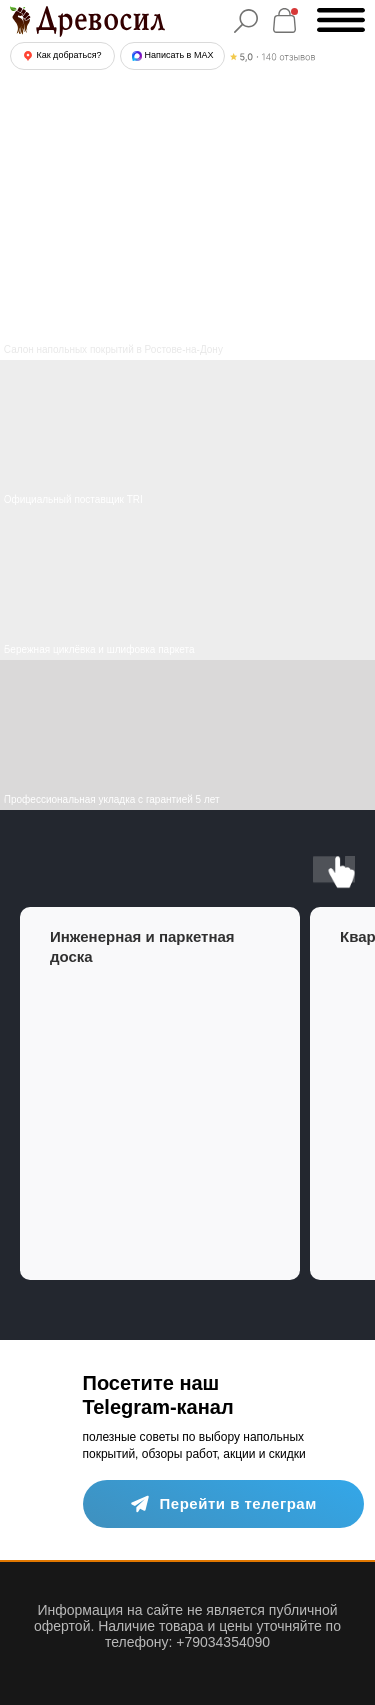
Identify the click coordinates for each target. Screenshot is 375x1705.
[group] (160, 1093)
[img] (187, 585)
